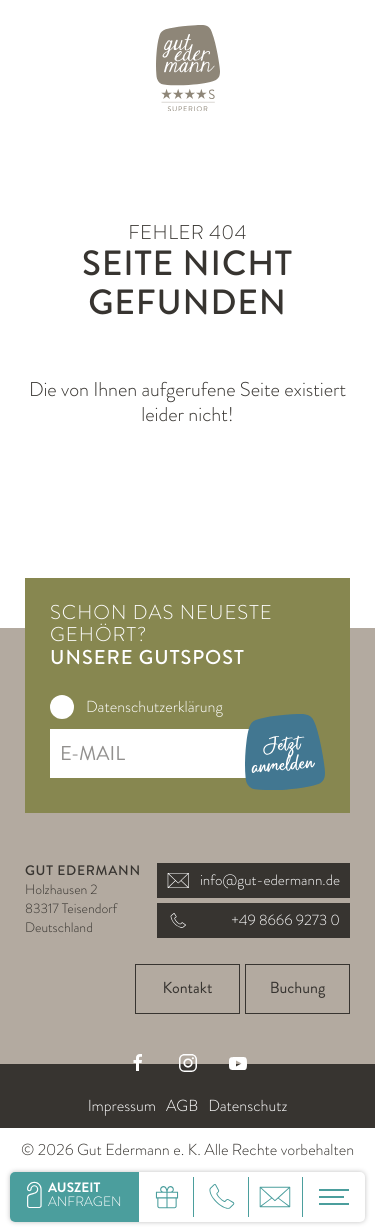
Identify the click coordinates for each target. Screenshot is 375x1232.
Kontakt (188, 988)
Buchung (298, 988)
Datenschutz (247, 1106)
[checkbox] (62, 707)
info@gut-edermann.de (253, 880)
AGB (182, 1106)
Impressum (122, 1106)
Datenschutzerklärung (154, 707)
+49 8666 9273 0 (253, 920)
